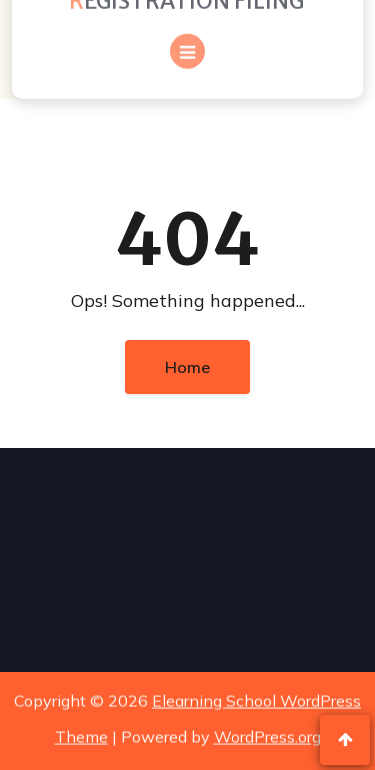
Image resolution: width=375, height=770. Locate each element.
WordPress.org (267, 735)
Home (187, 367)
